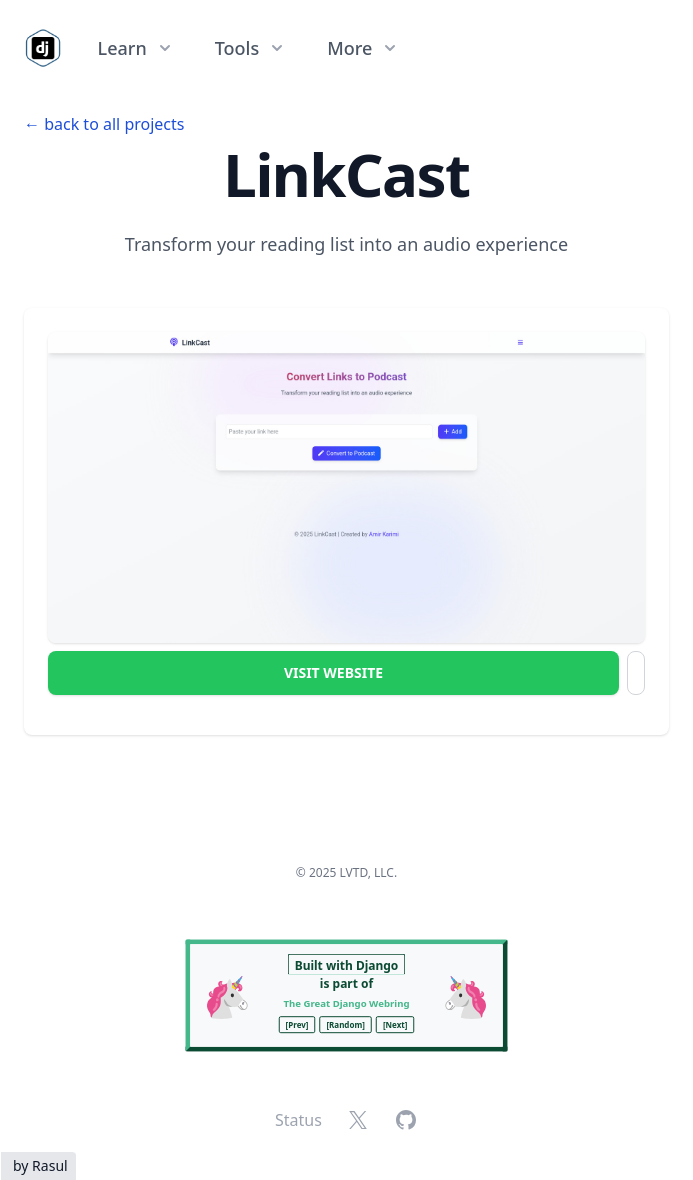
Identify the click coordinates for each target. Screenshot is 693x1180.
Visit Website (333, 672)
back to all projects (114, 124)
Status (298, 1120)
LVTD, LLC (367, 872)
